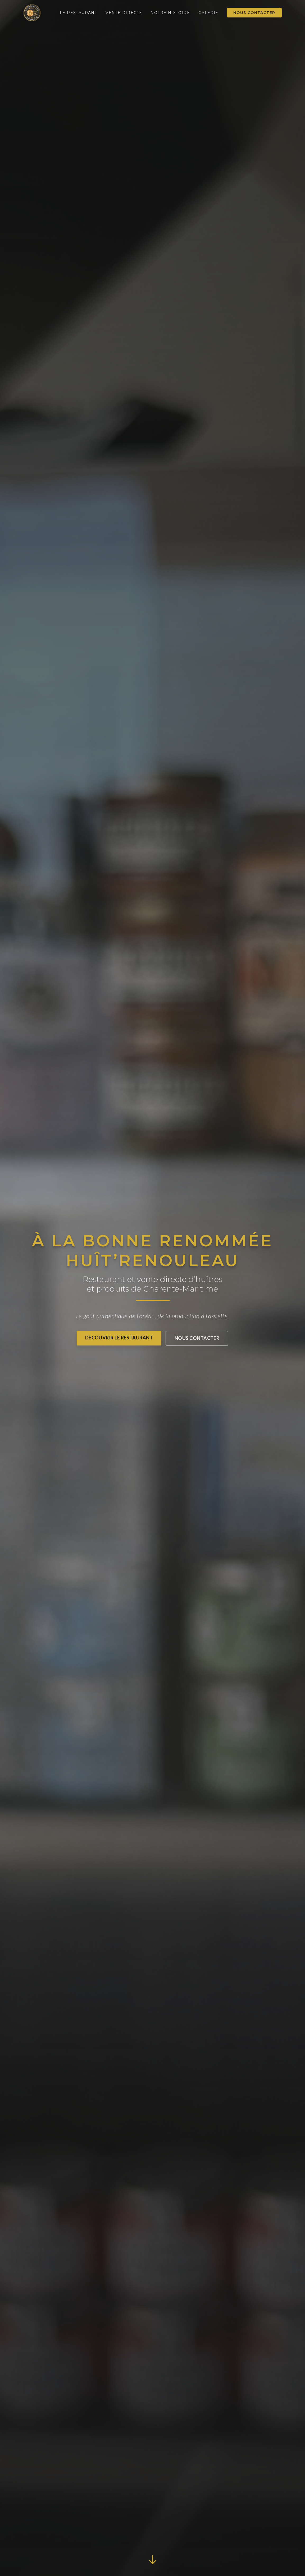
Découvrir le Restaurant (119, 1337)
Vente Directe (124, 12)
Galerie (208, 12)
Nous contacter (254, 12)
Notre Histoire (170, 12)
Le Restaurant (78, 12)
